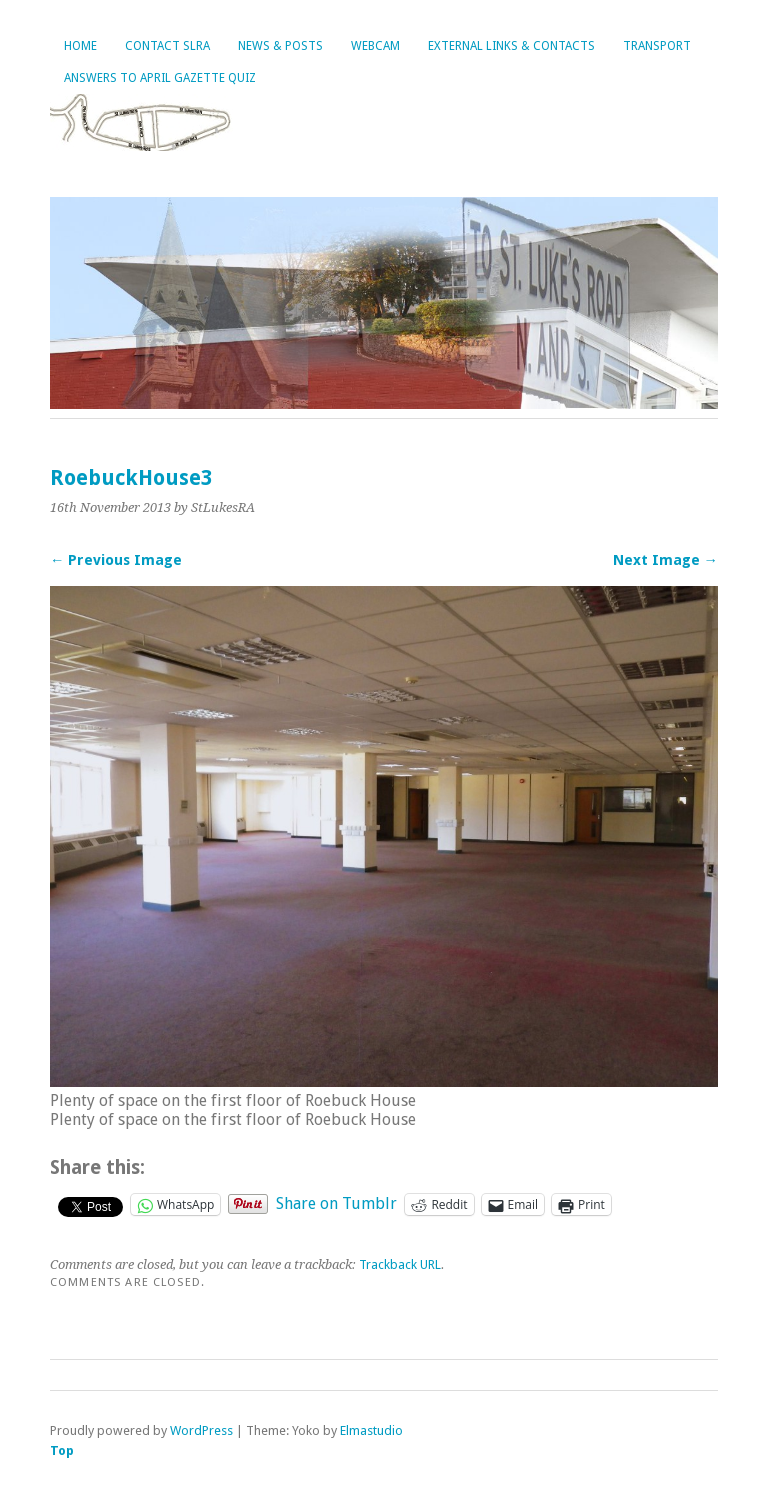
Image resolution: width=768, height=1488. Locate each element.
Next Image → (665, 560)
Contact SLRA (167, 46)
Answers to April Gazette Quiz (160, 78)
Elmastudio (371, 1430)
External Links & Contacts (511, 46)
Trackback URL (400, 1264)
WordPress (201, 1430)
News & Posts (280, 46)
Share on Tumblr (336, 1203)
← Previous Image (116, 560)
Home (80, 46)
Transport (657, 46)
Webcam (375, 46)
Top (62, 1450)
